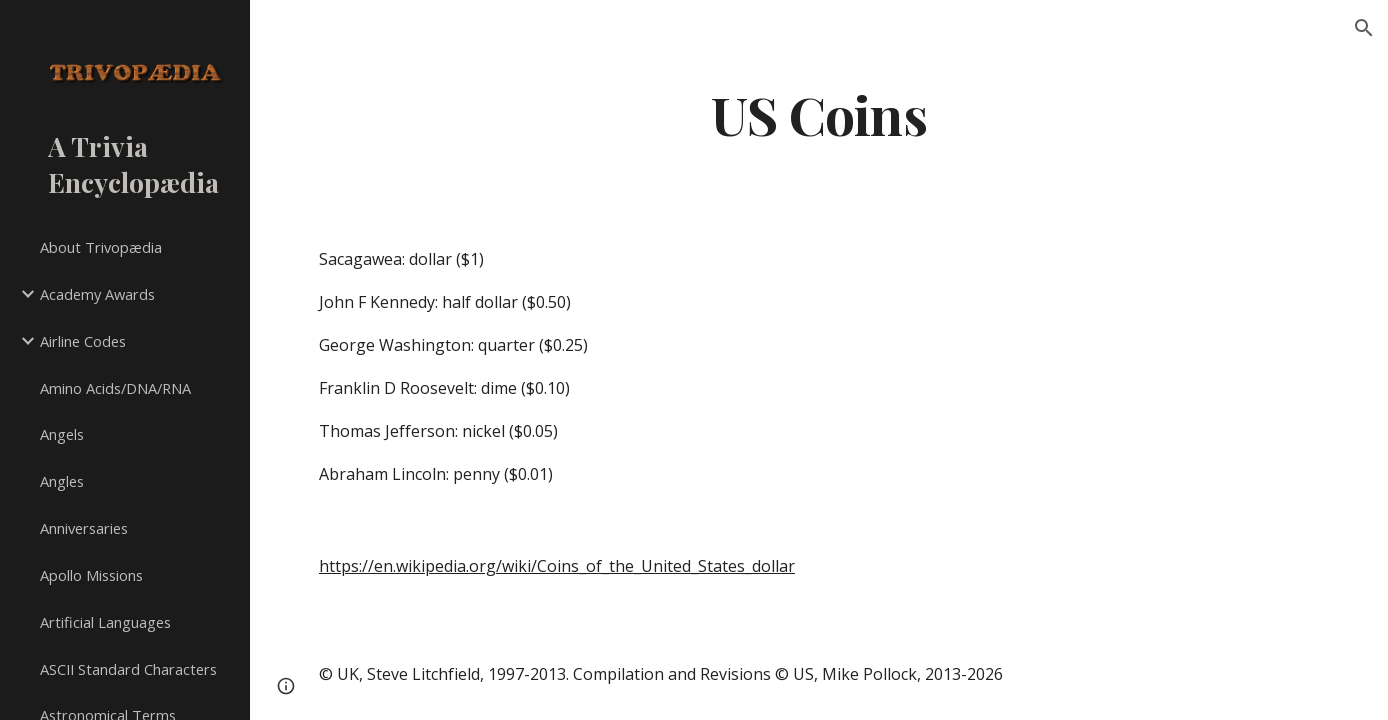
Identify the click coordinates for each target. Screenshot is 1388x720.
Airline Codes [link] (83, 341)
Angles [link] (62, 481)
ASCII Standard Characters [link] (128, 669)
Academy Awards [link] (97, 294)
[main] (819, 113)
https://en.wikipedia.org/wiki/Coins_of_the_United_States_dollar (557, 566)
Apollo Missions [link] (91, 575)
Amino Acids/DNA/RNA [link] (115, 388)
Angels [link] (62, 434)
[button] (1364, 28)
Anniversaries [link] (84, 528)
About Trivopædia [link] (101, 247)
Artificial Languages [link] (105, 622)
